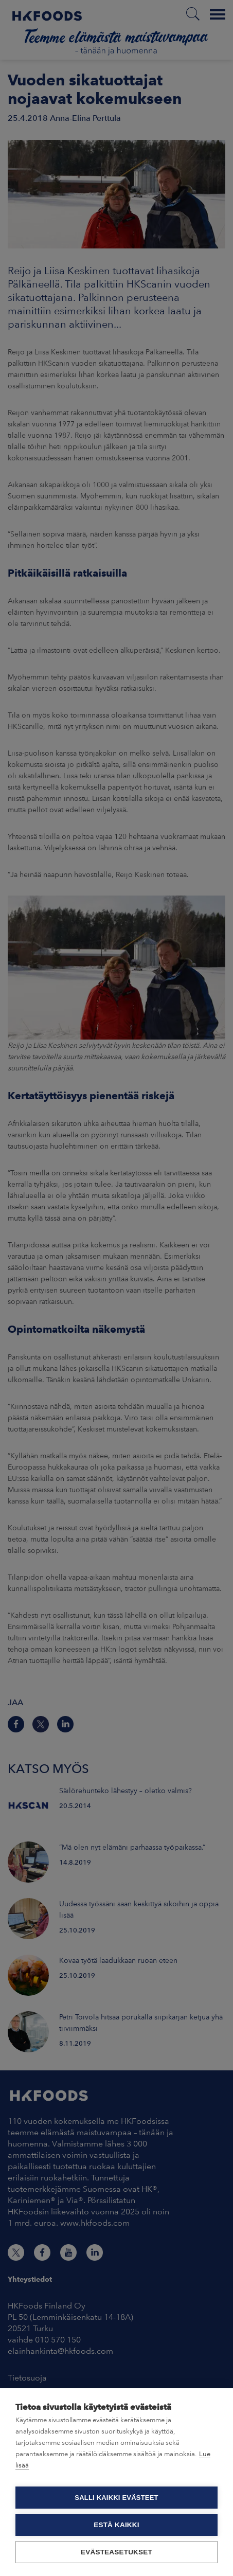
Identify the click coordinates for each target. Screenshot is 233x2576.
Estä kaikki (116, 2525)
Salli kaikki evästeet (116, 2497)
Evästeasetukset (116, 2552)
